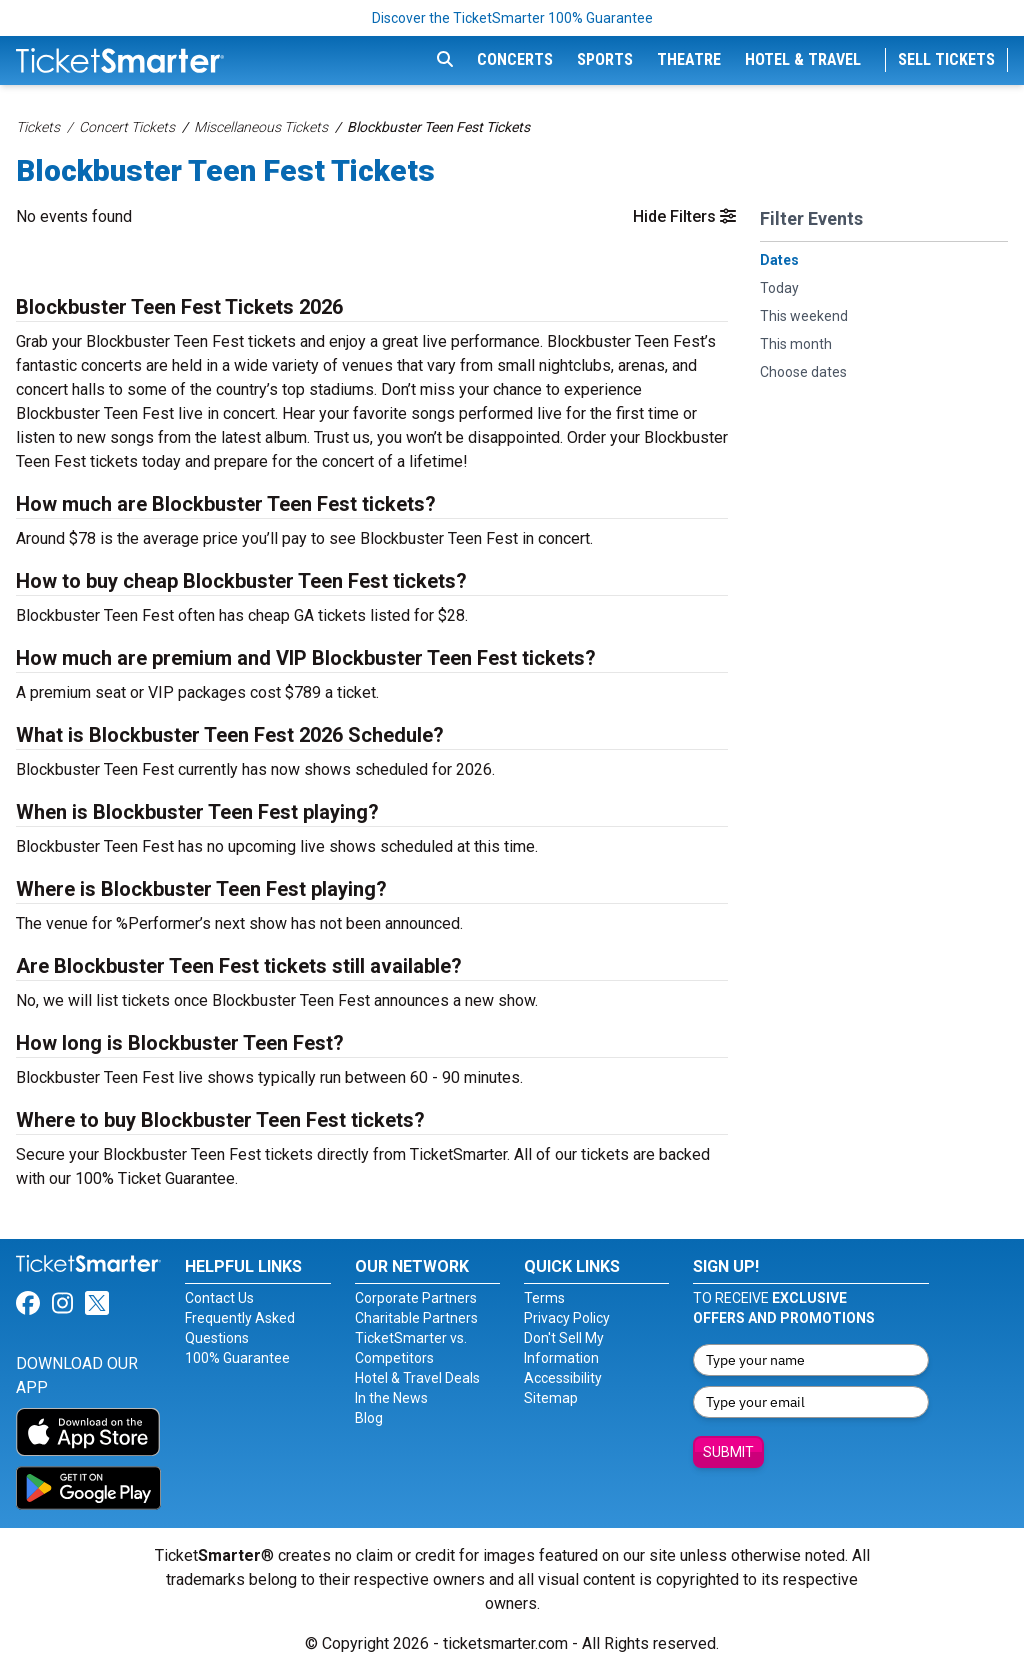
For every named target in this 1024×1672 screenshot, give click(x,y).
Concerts (515, 59)
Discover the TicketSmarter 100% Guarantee (512, 18)
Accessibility (563, 1378)
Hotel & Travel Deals (417, 1378)
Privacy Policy (567, 1318)
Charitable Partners (416, 1318)
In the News (391, 1398)
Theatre (689, 59)
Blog (369, 1418)
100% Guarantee (237, 1358)
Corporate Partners (416, 1298)
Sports (605, 59)
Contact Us (219, 1298)
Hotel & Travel (803, 59)
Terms (544, 1298)
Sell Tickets (946, 59)
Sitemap (551, 1398)
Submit (728, 1452)
